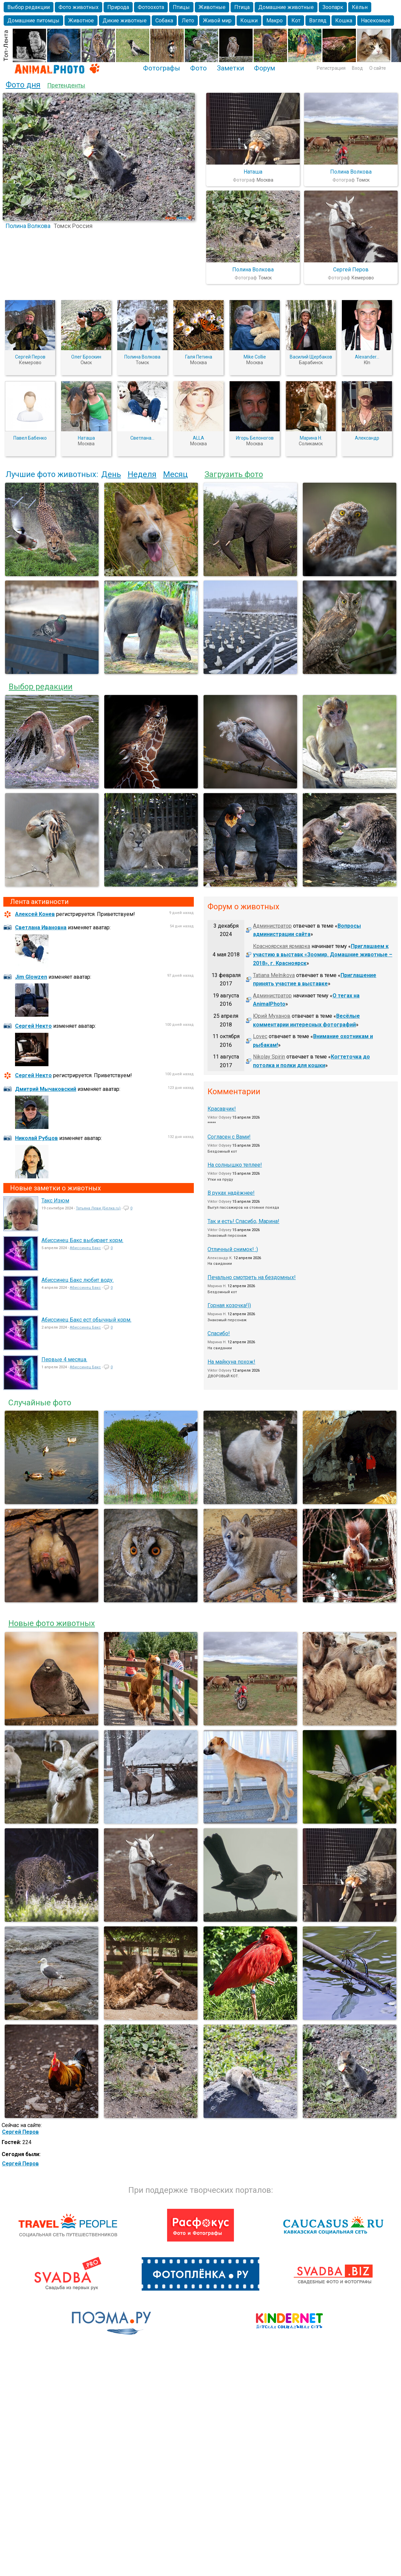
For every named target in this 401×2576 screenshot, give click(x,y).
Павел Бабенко (30, 438)
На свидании (220, 1263)
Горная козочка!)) (229, 1305)
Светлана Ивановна (40, 927)
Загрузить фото (234, 474)
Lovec (260, 1036)
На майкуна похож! (231, 1362)
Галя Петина (198, 357)
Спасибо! (219, 1333)
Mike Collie (255, 357)
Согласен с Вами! (229, 1137)
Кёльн (360, 7)
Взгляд (317, 20)
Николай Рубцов (36, 1138)
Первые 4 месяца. (64, 1359)
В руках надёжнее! (231, 1193)
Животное (81, 20)
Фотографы (161, 68)
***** (212, 1123)
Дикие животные (125, 20)
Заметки (230, 68)
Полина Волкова (27, 225)
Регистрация (331, 68)
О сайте (377, 68)
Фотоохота (151, 7)
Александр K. (220, 1258)
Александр (367, 438)
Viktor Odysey (219, 1117)
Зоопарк (332, 7)
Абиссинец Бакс (85, 1248)
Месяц (175, 474)
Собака (164, 20)
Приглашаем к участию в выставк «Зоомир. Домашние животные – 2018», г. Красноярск (322, 954)
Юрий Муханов (271, 1016)
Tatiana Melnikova (274, 975)
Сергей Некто (33, 1026)
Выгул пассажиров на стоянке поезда (243, 1207)
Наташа (253, 172)
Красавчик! (222, 1109)
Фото (198, 68)
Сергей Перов (351, 269)
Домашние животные (286, 7)
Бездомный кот (222, 1151)
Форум (264, 68)
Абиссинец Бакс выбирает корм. (82, 1240)
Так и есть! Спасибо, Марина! (243, 1221)
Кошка (343, 20)
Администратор (272, 926)
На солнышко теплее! (235, 1165)
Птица (242, 7)
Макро (274, 20)
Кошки (249, 20)
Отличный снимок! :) (233, 1249)
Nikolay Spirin (269, 1056)
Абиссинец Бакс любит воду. (77, 1280)
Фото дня (23, 84)
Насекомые (375, 20)
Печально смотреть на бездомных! (252, 1277)
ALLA (198, 438)
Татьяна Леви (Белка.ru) (98, 1208)
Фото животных (78, 7)
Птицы (181, 7)
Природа (118, 7)
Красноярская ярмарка (281, 946)
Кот (295, 20)
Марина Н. (311, 438)
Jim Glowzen (31, 977)
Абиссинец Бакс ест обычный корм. (86, 1320)
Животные (212, 7)
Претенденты (66, 85)
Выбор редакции (28, 7)
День (111, 474)
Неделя (142, 474)
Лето (188, 20)
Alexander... (367, 357)
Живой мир (217, 20)
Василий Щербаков (311, 357)
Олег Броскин (86, 357)
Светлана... (142, 438)
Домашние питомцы (33, 20)
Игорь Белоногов (255, 438)
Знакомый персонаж (227, 1235)
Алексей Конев (35, 914)
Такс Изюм (55, 1200)
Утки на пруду (220, 1179)
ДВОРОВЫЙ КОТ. (223, 1376)
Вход (357, 68)
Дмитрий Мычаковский (45, 1089)
